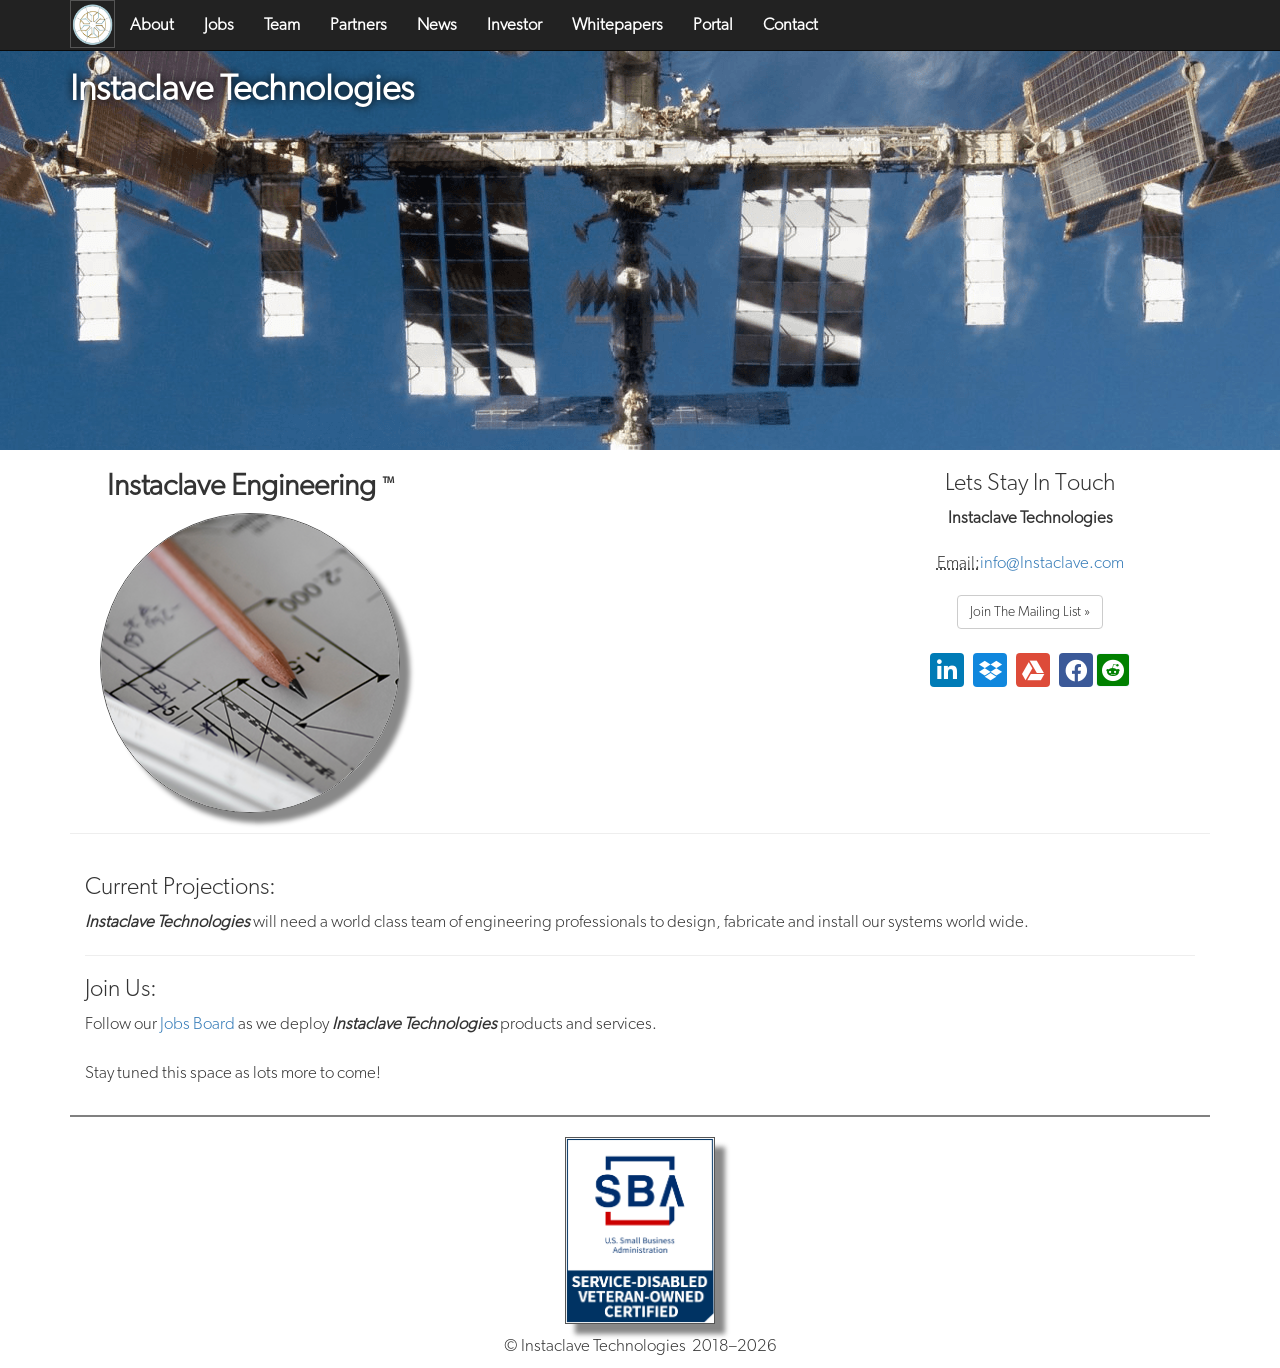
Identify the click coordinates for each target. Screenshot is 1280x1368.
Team (282, 24)
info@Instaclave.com (1052, 562)
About (152, 24)
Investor (514, 24)
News (437, 24)
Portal (713, 24)
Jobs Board (197, 1023)
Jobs (219, 24)
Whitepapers (617, 24)
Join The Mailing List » (1030, 612)
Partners (358, 24)
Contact (790, 24)
